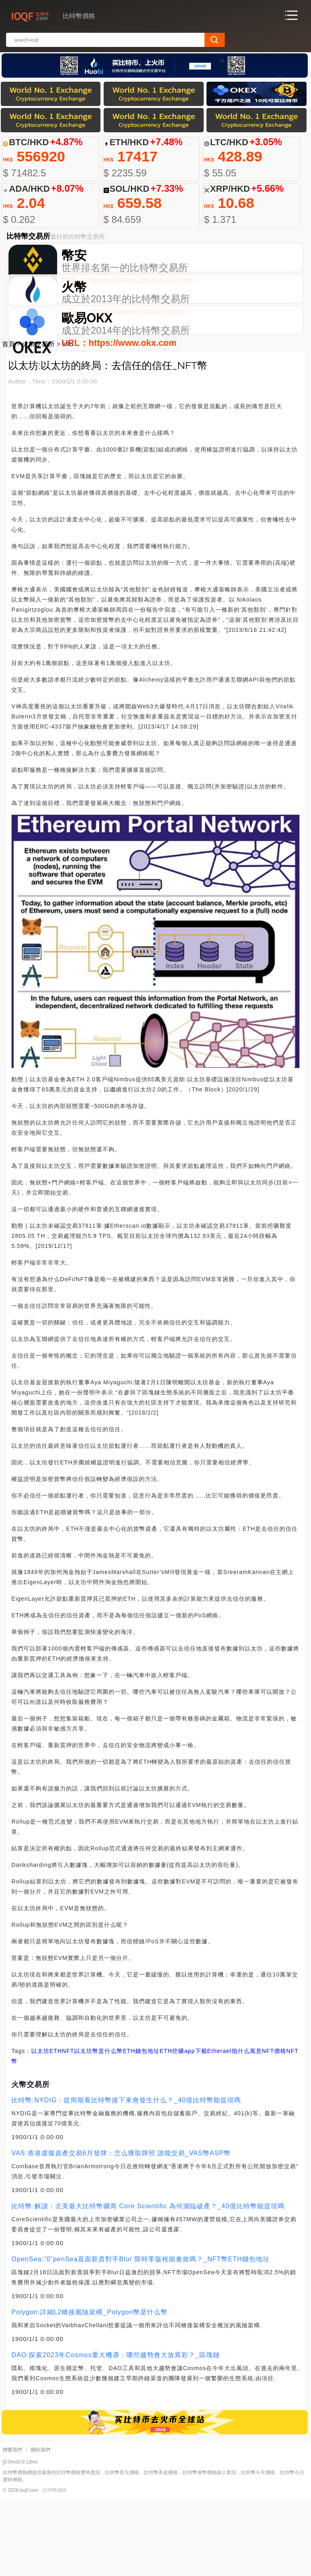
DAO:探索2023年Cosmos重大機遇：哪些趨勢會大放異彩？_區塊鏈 (115, 2432)
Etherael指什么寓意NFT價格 (246, 2128)
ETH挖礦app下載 (183, 2128)
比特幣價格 (55, 2567)
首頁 (8, 421)
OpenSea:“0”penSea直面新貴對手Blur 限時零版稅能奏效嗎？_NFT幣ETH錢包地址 (140, 2336)
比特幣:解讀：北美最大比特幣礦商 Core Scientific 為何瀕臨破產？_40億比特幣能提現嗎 (147, 2283)
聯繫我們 (12, 2527)
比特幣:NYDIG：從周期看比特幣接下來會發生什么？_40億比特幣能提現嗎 (126, 2177)
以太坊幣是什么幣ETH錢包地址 (117, 2128)
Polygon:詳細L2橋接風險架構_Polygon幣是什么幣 (89, 2389)
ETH (55, 2128)
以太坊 (40, 2128)
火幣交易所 (38, 421)
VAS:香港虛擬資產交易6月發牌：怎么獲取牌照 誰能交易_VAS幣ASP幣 (120, 2230)
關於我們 (40, 2527)
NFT (68, 2128)
